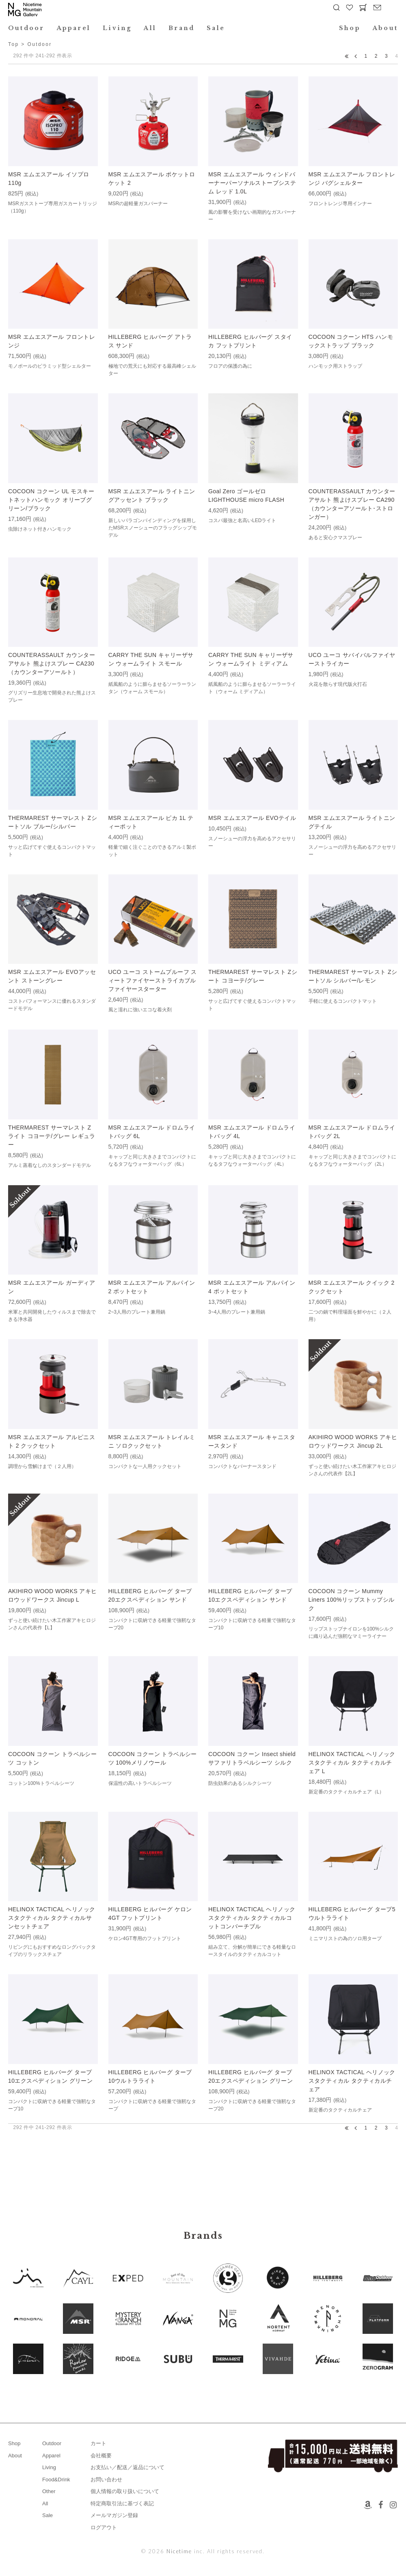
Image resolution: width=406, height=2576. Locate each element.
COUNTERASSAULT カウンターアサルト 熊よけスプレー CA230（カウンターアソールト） (51, 663)
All (150, 28)
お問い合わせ (106, 2479)
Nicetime (179, 2551)
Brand (181, 28)
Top (13, 44)
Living (117, 28)
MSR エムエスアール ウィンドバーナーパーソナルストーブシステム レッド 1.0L (252, 183)
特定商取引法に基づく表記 (122, 2503)
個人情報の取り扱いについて (125, 2491)
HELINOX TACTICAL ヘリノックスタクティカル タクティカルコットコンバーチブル (251, 1918)
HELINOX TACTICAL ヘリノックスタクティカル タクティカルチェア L (352, 1762)
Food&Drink (56, 2479)
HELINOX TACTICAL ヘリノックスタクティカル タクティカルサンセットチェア (51, 1918)
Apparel (74, 28)
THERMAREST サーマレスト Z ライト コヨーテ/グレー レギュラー (51, 1136)
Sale (216, 28)
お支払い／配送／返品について (127, 2467)
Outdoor (26, 28)
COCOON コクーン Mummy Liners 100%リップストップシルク (352, 1599)
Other (49, 2491)
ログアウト (104, 2527)
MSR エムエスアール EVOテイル (252, 818)
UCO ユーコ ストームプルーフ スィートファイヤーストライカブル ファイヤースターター (152, 980)
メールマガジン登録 (114, 2515)
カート (98, 2443)
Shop (350, 28)
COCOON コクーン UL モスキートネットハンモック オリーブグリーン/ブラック (51, 500)
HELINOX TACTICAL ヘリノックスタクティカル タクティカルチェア (352, 2080)
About (385, 28)
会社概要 (101, 2455)
